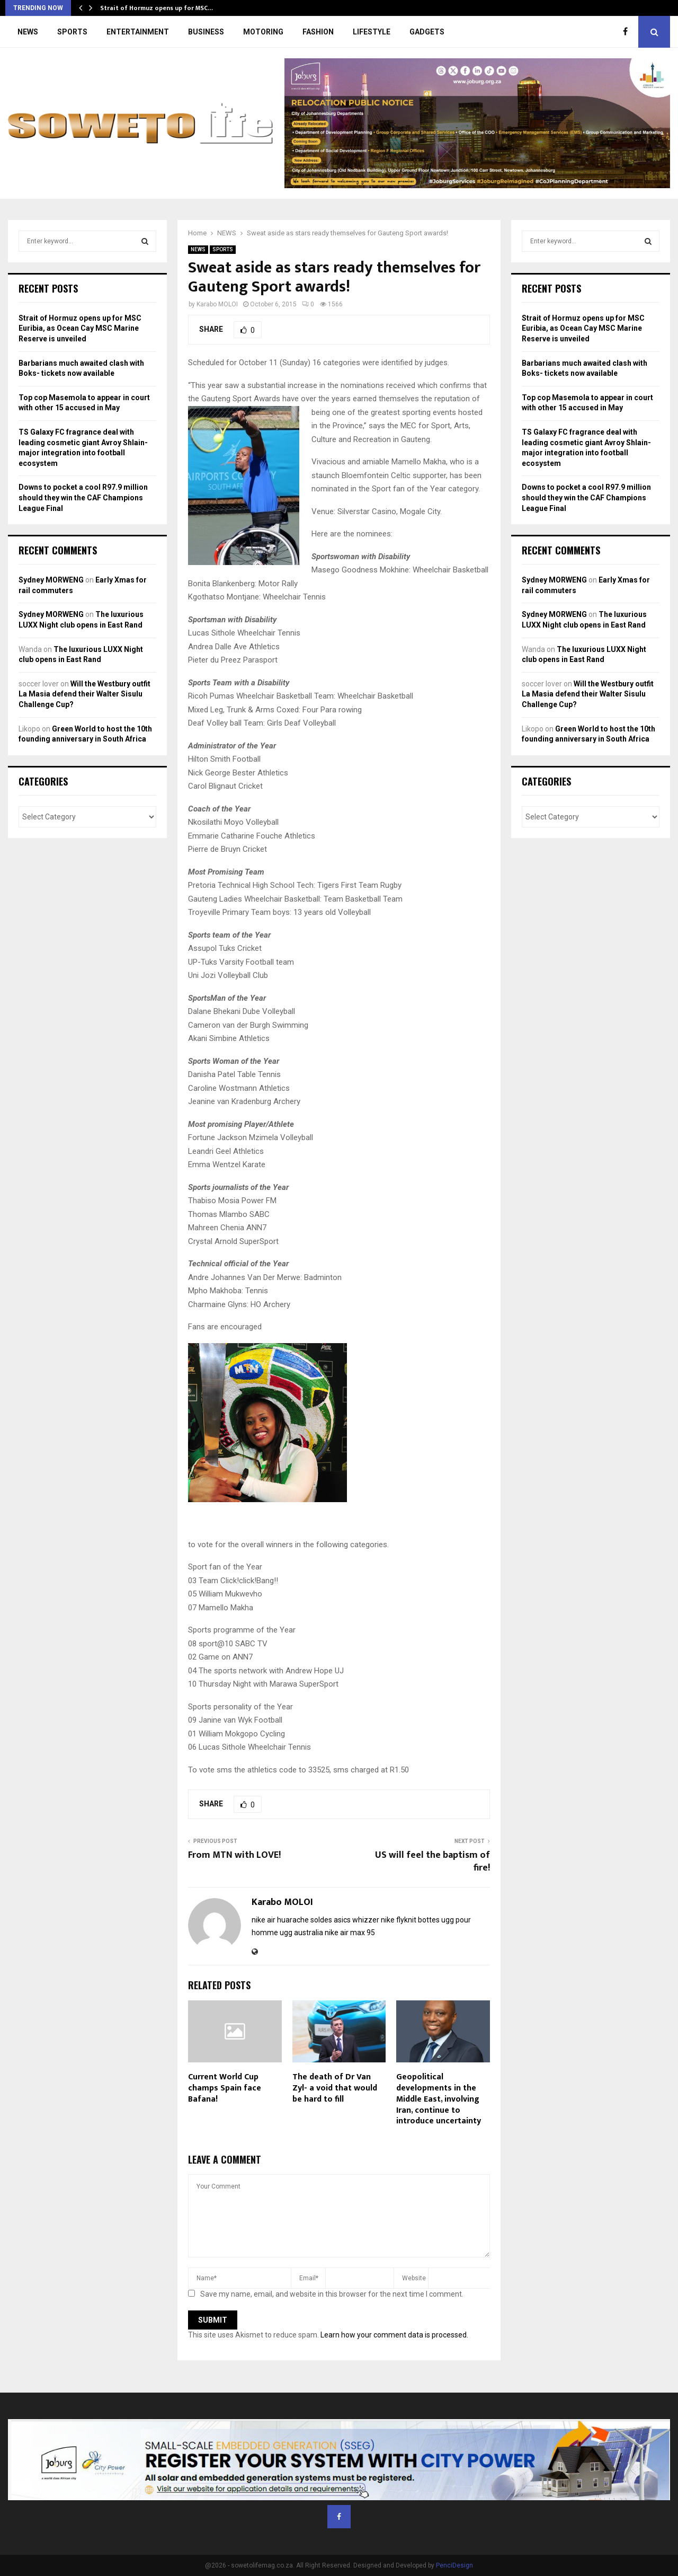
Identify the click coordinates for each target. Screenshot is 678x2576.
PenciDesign (454, 2565)
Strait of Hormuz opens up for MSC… (156, 8)
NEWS (27, 32)
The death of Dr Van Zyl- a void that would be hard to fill (334, 2088)
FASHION (318, 32)
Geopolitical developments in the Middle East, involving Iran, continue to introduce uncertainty (438, 2099)
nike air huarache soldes (292, 1920)
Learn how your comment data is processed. (394, 2335)
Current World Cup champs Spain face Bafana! (224, 2088)
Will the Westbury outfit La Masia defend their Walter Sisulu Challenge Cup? (84, 694)
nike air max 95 (350, 1932)
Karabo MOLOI (217, 304)
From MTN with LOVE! (234, 1855)
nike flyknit (398, 1920)
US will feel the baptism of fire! (432, 1861)
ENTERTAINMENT (137, 32)
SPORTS (72, 32)
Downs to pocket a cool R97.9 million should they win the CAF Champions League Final (83, 497)
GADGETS (426, 32)
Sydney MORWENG (51, 580)
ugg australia (301, 1932)
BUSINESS (206, 32)
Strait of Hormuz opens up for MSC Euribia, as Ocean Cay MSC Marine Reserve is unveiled (80, 328)
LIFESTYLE (371, 32)
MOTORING (263, 32)
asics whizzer (356, 1920)
